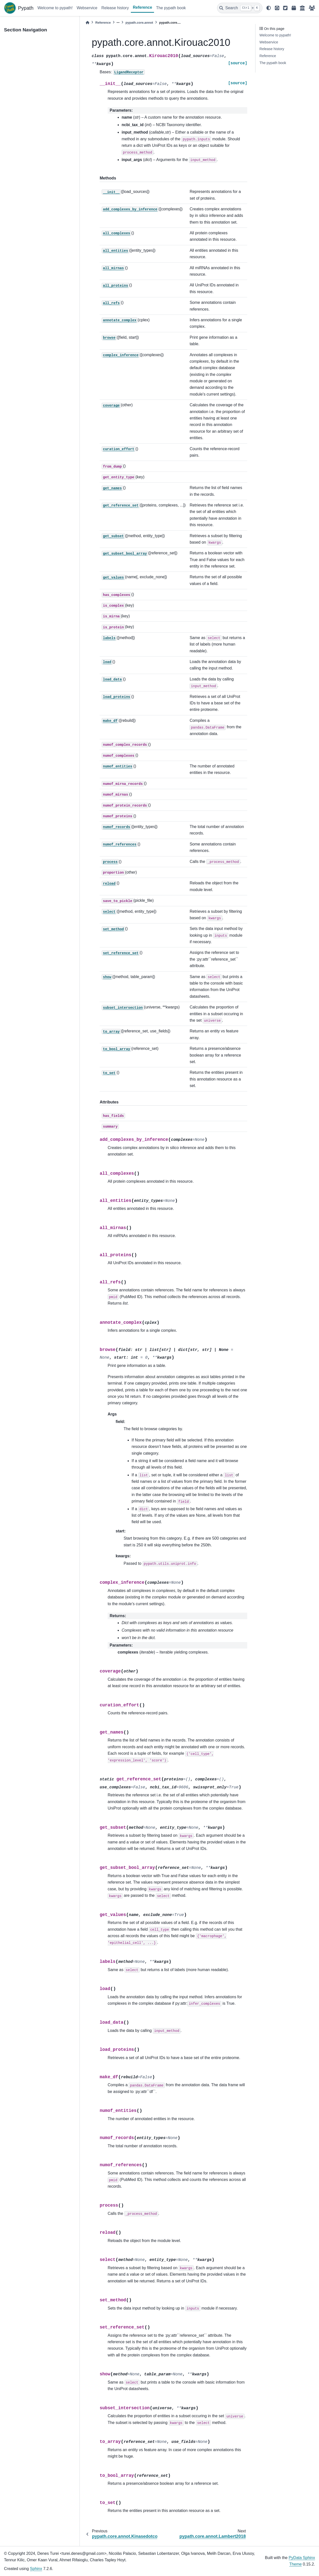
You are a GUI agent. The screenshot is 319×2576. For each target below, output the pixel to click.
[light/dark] (268, 8)
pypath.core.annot (139, 22)
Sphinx (36, 2569)
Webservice (87, 8)
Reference (142, 7)
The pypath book (171, 8)
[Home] (87, 22)
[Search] (239, 8)
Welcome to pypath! (55, 8)
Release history (115, 8)
